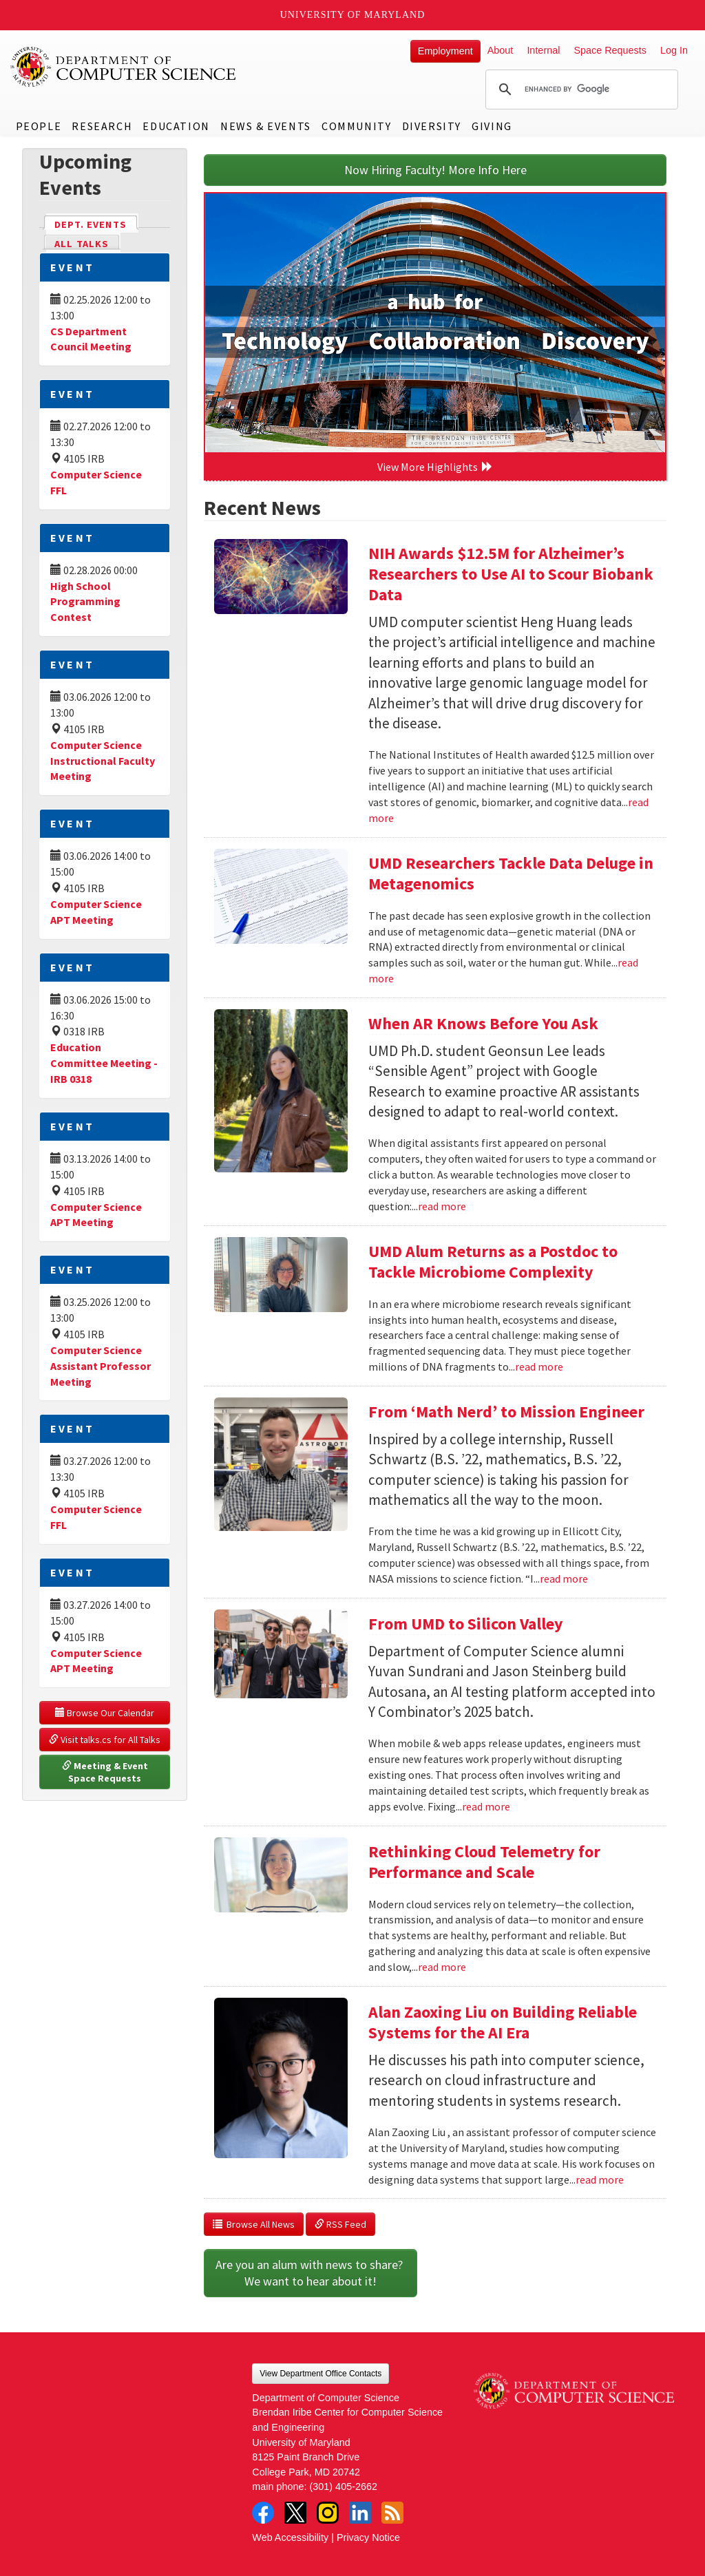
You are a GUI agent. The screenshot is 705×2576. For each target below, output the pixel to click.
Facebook (263, 2513)
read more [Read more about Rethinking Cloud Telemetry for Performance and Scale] (442, 1967)
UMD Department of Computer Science (124, 67)
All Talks (81, 243)
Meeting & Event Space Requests (106, 1772)
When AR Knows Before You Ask (483, 1023)
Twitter (295, 2513)
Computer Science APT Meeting (96, 1214)
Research (102, 126)
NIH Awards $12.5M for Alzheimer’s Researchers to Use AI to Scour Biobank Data (510, 573)
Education (176, 126)
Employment (445, 50)
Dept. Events (96, 223)
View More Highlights (435, 467)
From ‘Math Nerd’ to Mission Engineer (506, 1411)
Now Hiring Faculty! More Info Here (435, 170)
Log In (674, 50)
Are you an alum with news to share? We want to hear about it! (310, 2273)
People (39, 126)
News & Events (265, 126)
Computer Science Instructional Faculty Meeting (102, 760)
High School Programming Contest (85, 601)
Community (356, 126)
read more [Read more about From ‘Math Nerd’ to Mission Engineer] (564, 1578)
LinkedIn (360, 2513)
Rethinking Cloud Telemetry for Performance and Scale (484, 1862)
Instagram (328, 2513)
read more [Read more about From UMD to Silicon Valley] (486, 1806)
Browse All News (254, 2224)
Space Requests (610, 50)
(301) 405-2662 (343, 2486)
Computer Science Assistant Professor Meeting (100, 1366)
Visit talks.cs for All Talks (104, 1739)
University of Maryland (352, 15)
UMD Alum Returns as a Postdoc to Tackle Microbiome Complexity (493, 1261)
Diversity (431, 126)
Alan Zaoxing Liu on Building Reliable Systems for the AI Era (502, 2022)
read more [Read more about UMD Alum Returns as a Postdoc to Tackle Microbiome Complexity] (539, 1366)
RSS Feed (340, 2224)
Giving (492, 126)
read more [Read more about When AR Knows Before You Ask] (442, 1206)
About (500, 50)
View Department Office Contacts (320, 2373)
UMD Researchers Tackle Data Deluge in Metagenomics (510, 873)
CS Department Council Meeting (90, 339)
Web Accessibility (290, 2537)
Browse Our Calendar (104, 1713)
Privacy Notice (368, 2537)
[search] (580, 89)
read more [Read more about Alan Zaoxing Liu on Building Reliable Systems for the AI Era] (600, 2179)
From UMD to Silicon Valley (465, 1623)
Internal (543, 50)
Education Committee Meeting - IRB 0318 (104, 1063)
